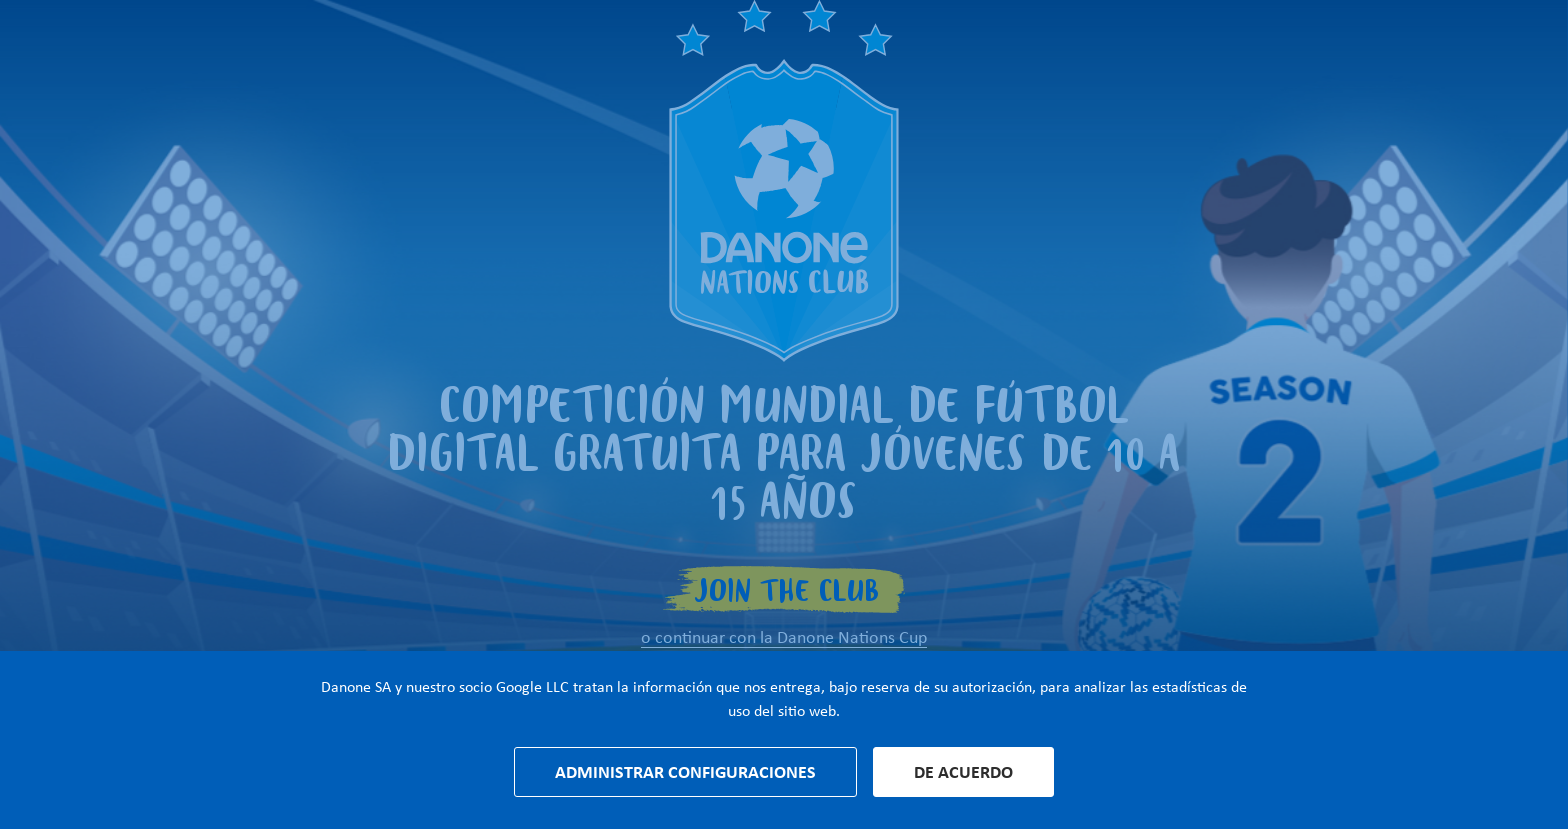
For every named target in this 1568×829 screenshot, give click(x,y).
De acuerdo (963, 772)
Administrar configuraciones (685, 772)
